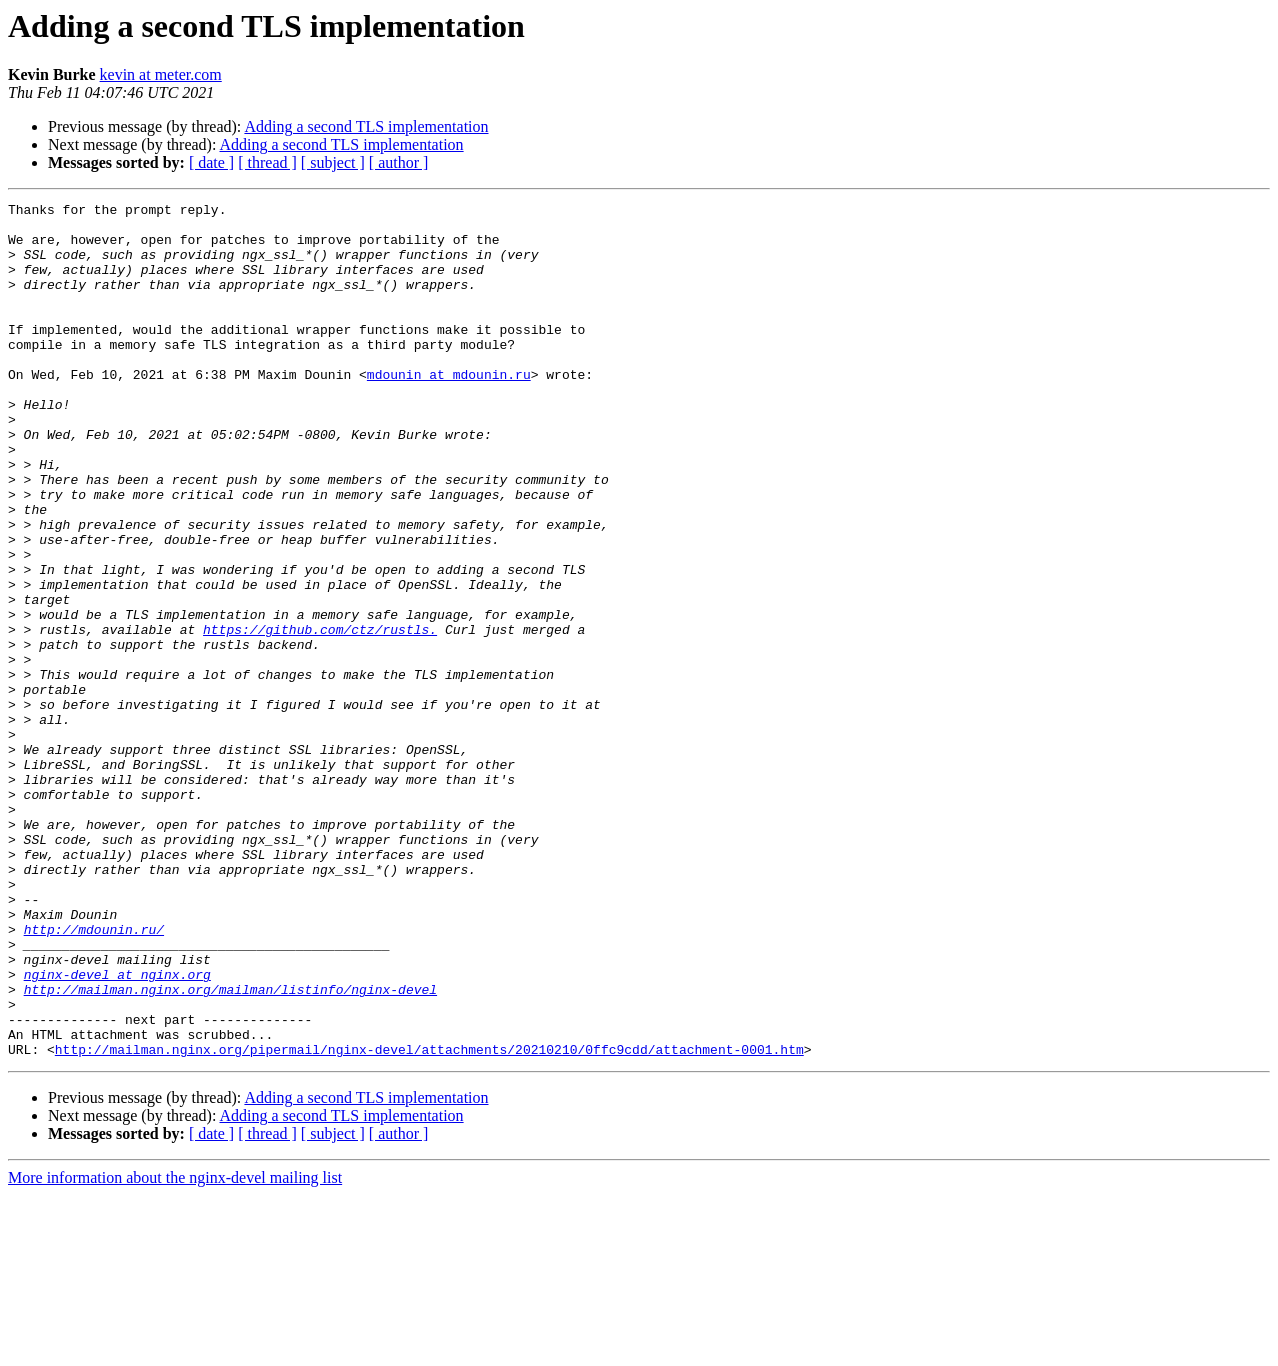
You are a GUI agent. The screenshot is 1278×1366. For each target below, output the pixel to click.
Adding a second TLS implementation (366, 126)
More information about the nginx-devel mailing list (175, 1348)
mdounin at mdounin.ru (449, 410)
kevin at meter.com (161, 74)
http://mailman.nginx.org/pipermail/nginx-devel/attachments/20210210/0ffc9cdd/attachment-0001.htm (429, 1220)
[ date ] (211, 162)
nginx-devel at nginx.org (117, 1130)
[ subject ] (333, 162)
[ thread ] (267, 162)
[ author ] (399, 162)
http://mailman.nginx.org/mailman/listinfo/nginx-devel (230, 1148)
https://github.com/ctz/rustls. (320, 716)
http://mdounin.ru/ (94, 1076)
